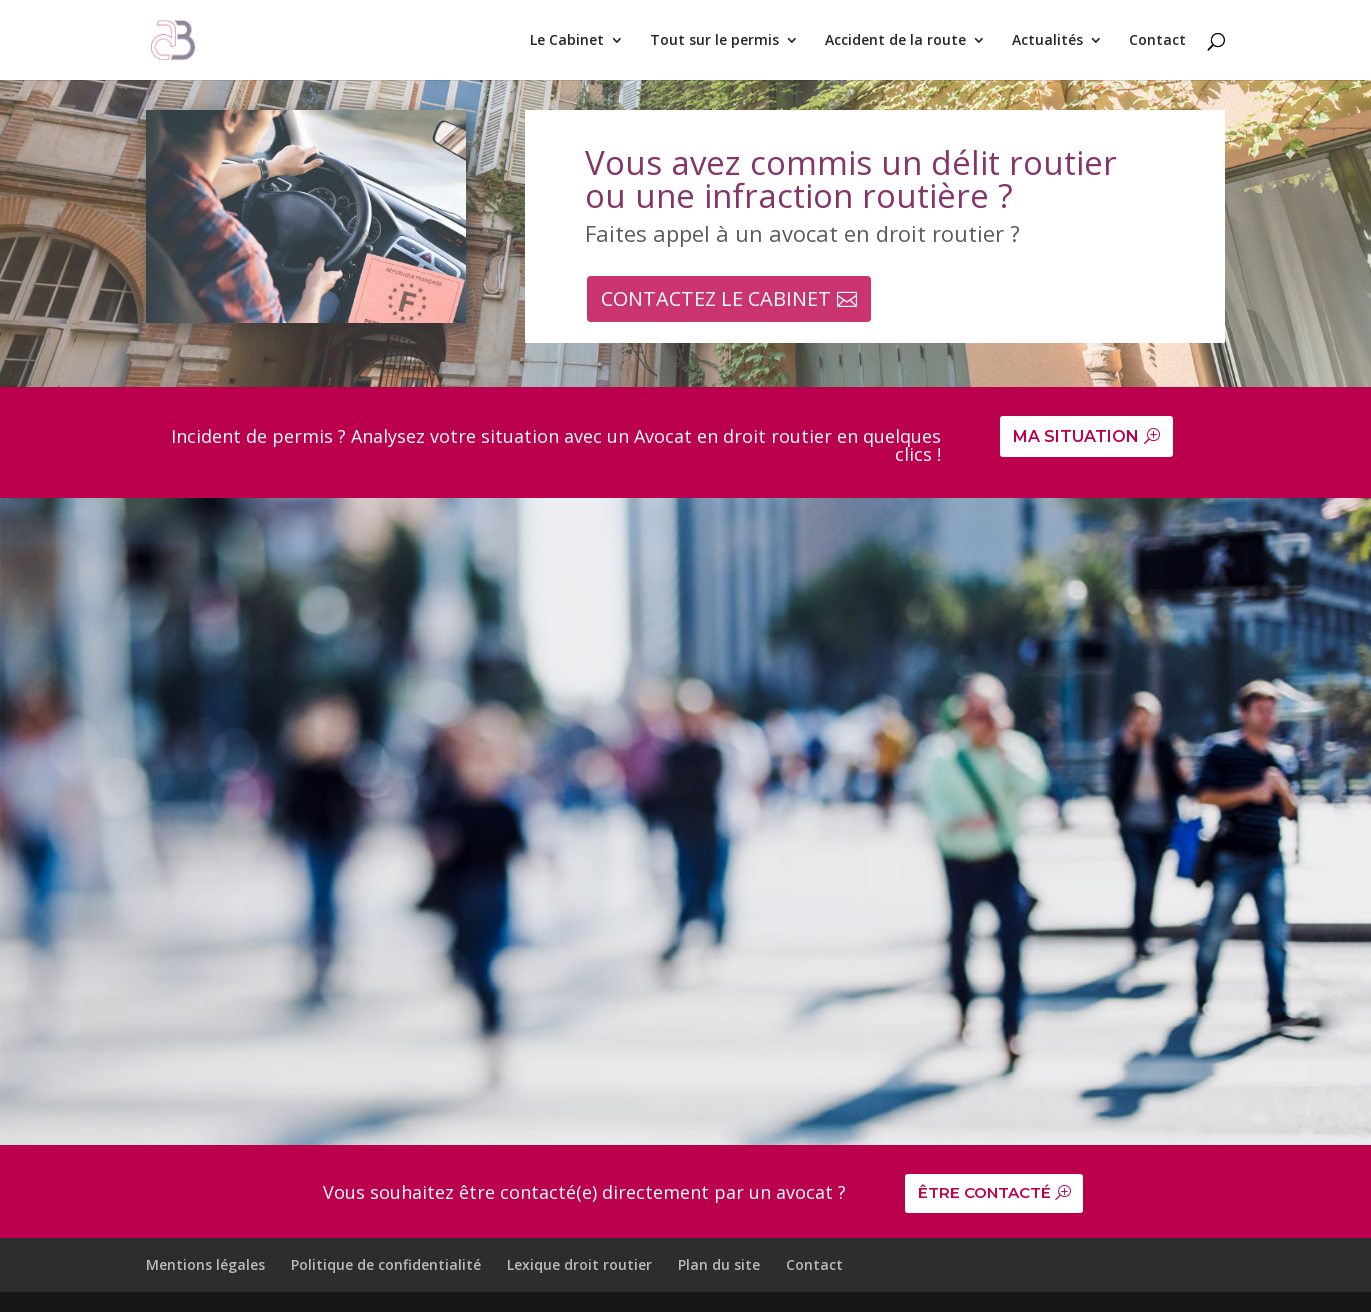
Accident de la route (895, 41)
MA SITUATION (1076, 436)
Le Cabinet (567, 41)
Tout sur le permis (714, 41)
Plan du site (719, 1266)
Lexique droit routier (579, 1266)
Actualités (1047, 41)
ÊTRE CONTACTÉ (989, 1194)
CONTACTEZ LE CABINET (716, 298)
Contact (1157, 41)
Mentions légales (205, 1266)
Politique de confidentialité (386, 1266)
